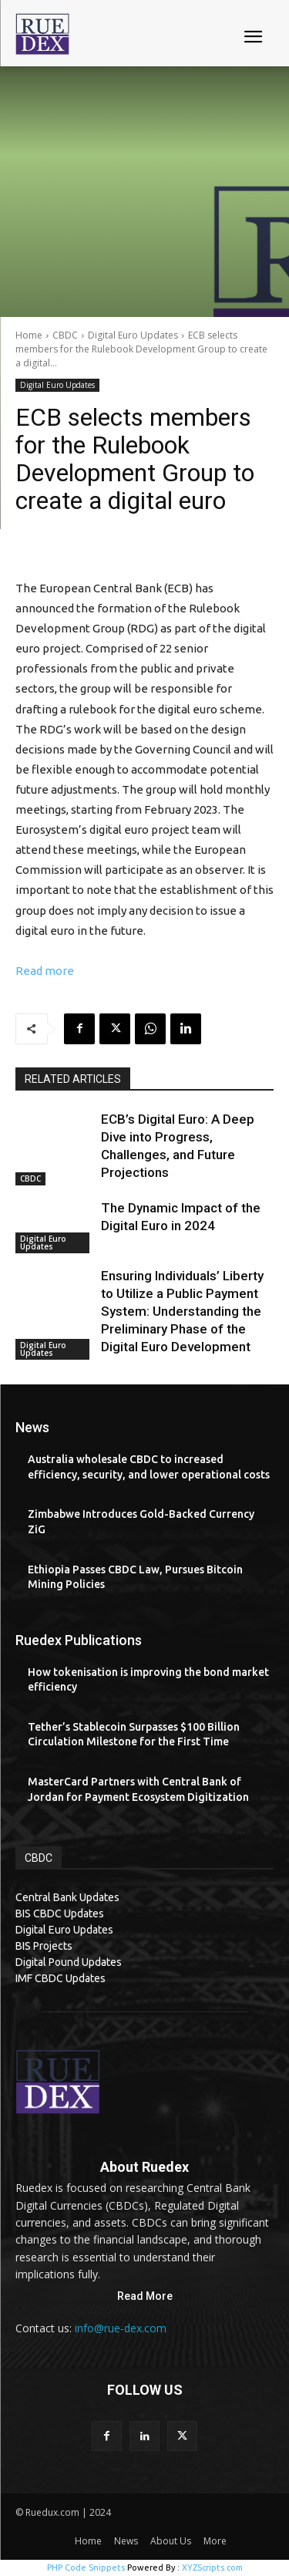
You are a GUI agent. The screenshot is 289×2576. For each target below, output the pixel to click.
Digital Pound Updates (68, 1962)
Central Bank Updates (67, 1897)
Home (28, 335)
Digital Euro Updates (133, 335)
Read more (44, 970)
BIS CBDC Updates (59, 1913)
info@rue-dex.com (120, 2328)
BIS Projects (43, 1946)
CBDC (65, 335)
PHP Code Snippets (86, 2567)
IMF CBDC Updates (60, 1978)
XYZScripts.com (212, 2567)
